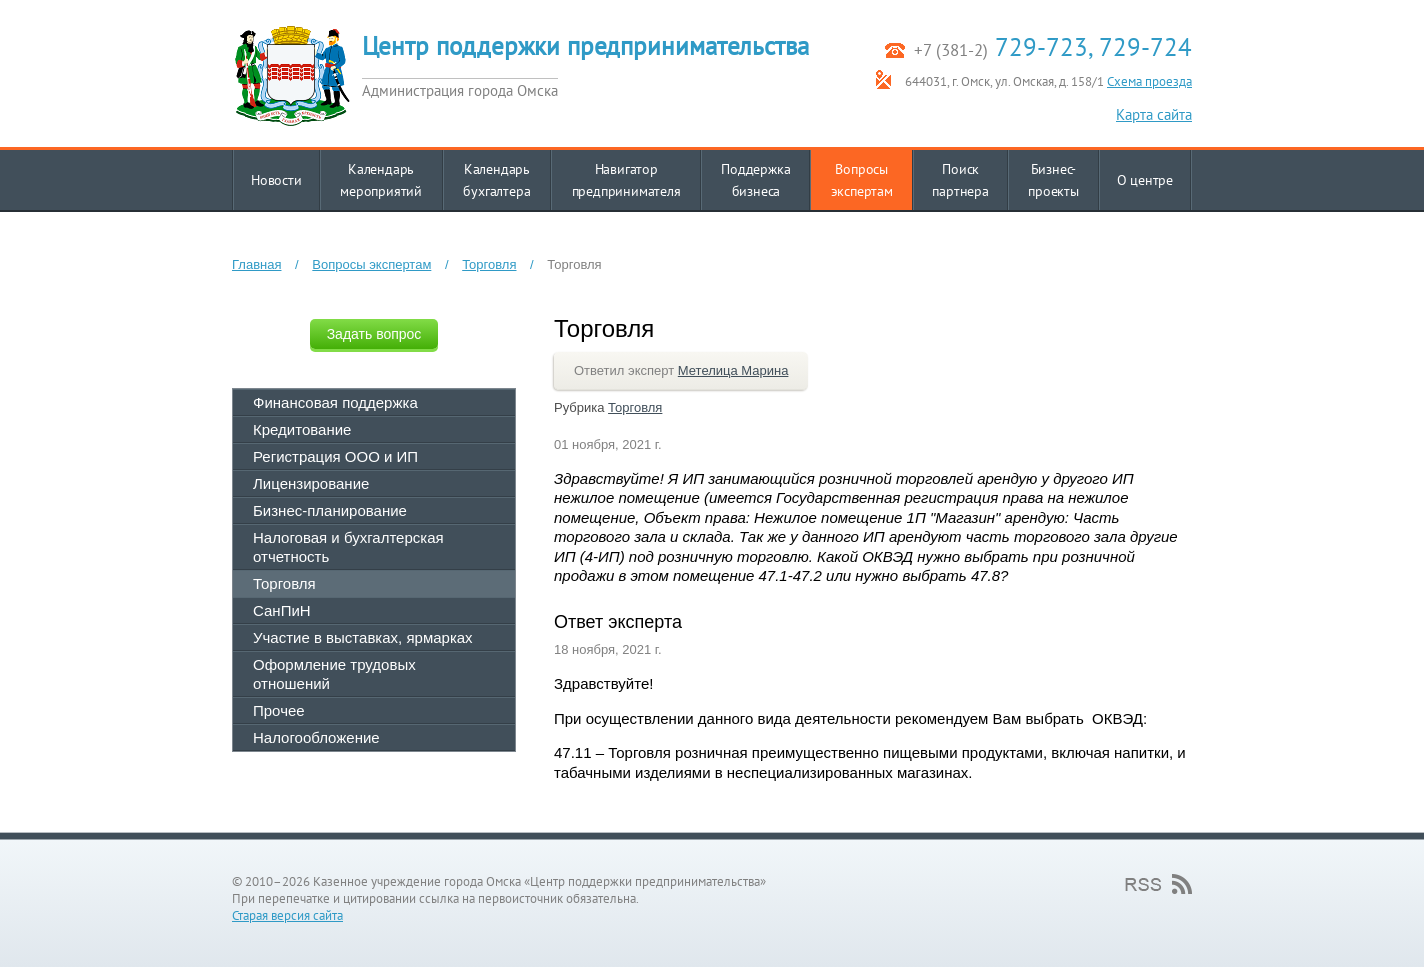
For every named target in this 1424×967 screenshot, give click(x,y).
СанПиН (282, 610)
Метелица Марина (733, 370)
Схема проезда (1149, 81)
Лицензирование (311, 483)
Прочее (279, 710)
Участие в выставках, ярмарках (363, 637)
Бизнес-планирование (330, 510)
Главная (256, 264)
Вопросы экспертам (371, 264)
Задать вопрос (374, 334)
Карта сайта (1154, 114)
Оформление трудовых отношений (334, 674)
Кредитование (302, 429)
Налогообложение (316, 737)
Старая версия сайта (287, 915)
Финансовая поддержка (335, 402)
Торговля (489, 264)
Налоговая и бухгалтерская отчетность (348, 547)
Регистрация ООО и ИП (335, 456)
